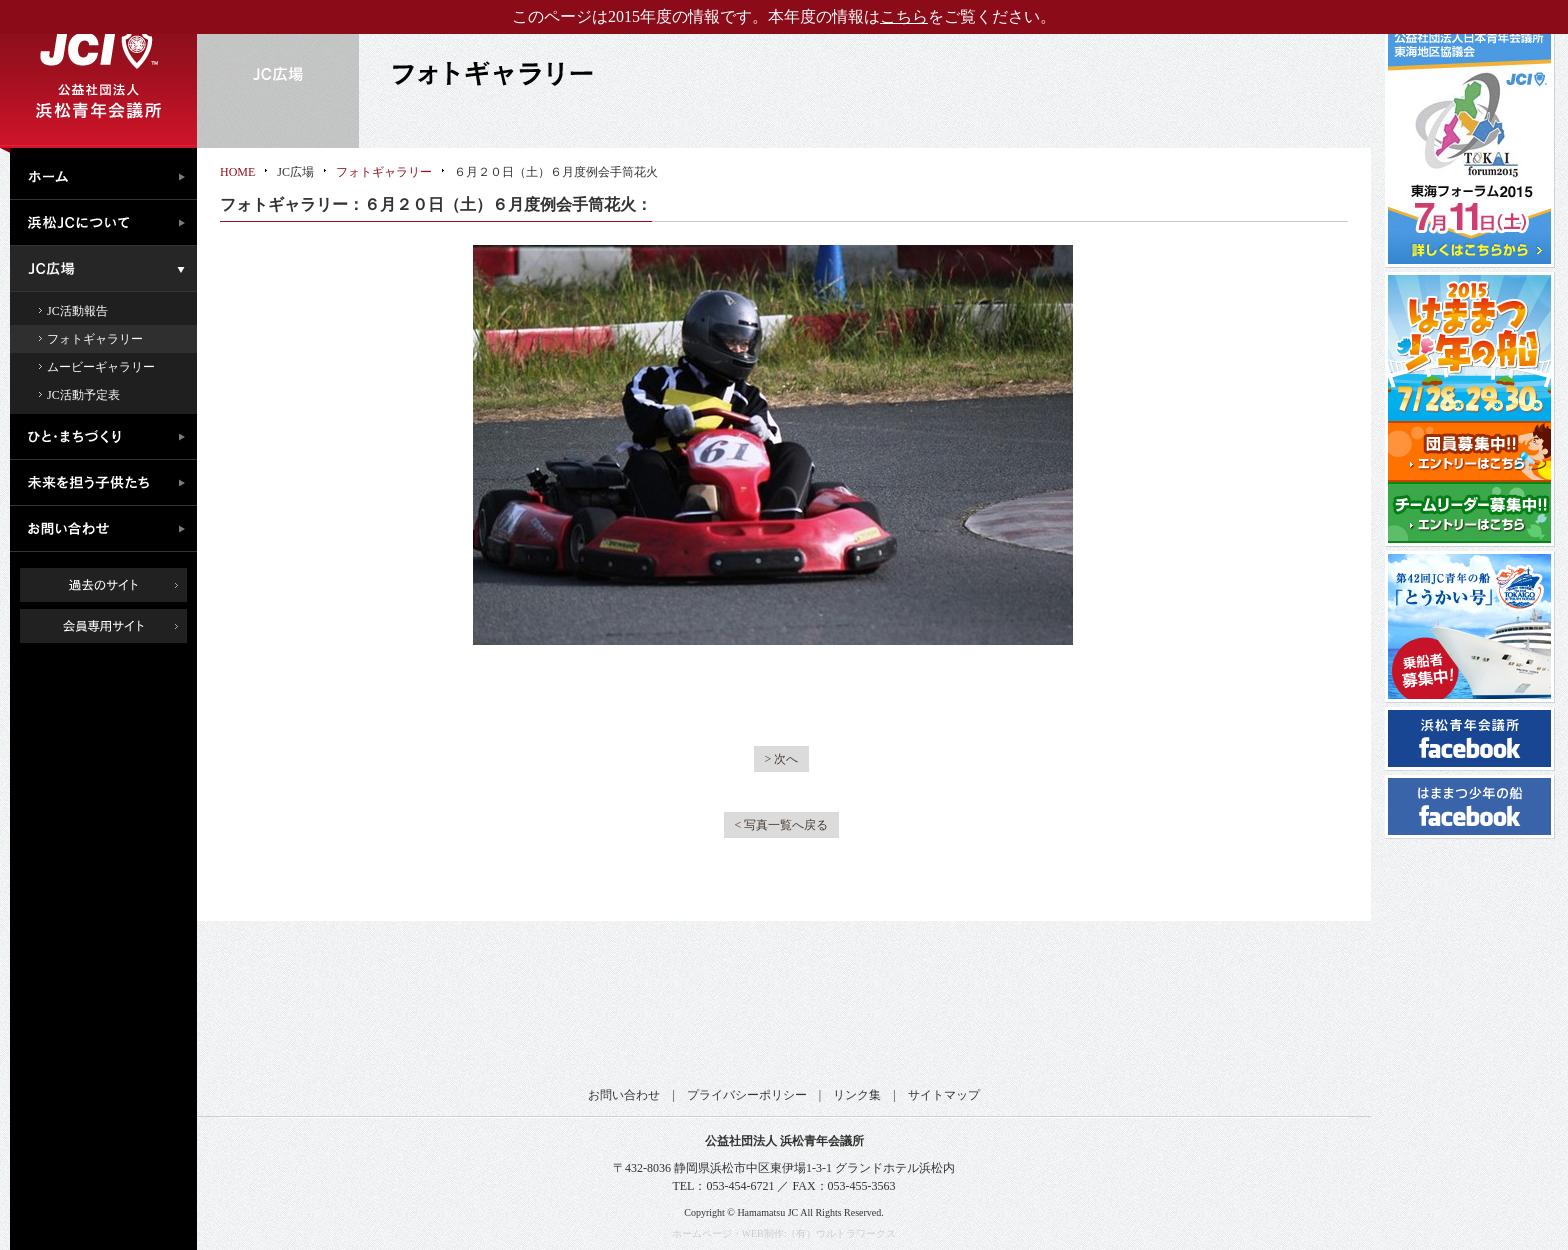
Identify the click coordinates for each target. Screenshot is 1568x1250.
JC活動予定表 (83, 395)
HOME (237, 172)
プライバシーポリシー (747, 1095)
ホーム (108, 174)
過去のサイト (103, 585)
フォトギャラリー (95, 339)
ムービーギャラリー (101, 367)
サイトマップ (944, 1095)
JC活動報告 (77, 311)
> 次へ (782, 759)
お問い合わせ (108, 529)
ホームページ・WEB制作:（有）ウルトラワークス (784, 1233)
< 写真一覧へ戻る (782, 825)
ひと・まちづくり (108, 437)
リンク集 (857, 1095)
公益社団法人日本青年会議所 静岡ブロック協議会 (699, 1012)
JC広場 (108, 269)
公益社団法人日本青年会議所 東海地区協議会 (504, 1012)
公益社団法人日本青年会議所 (309, 1012)
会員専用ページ (118, 626)
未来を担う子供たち (108, 483)
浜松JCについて (108, 223)
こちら (904, 16)
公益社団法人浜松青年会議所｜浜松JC (98, 74)
